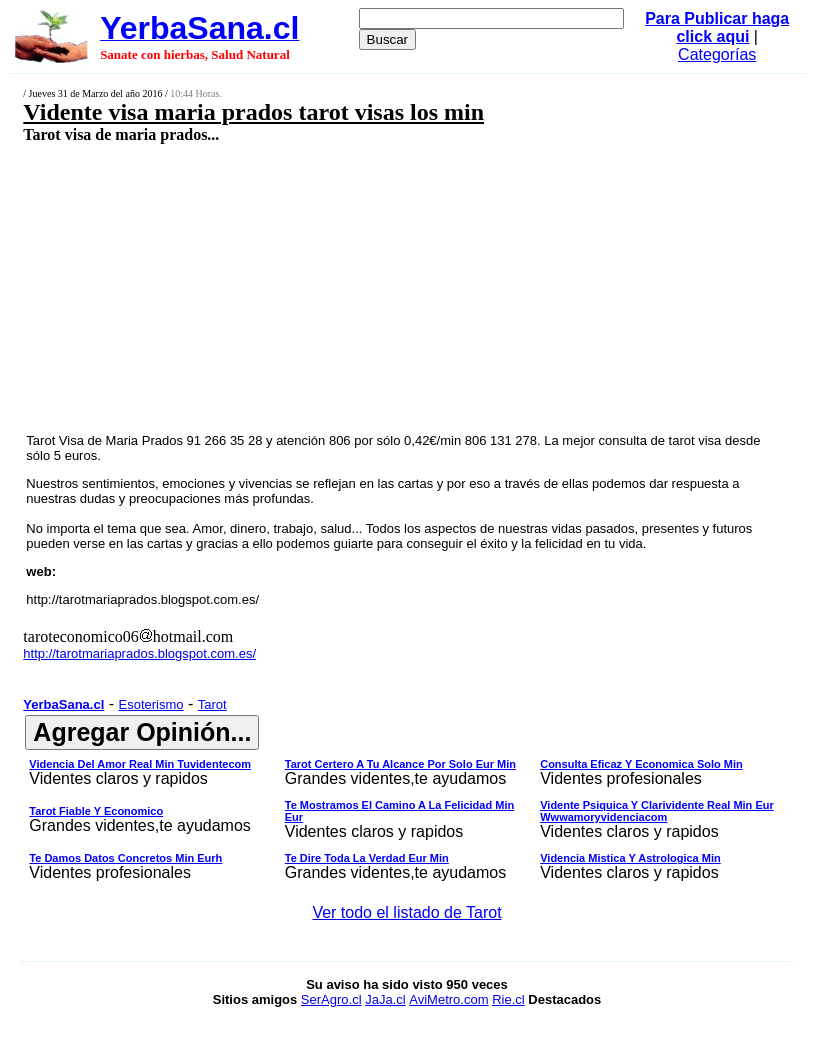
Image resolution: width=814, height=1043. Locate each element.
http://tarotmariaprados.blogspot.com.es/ (142, 599)
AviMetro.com (448, 999)
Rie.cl (508, 999)
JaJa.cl (385, 999)
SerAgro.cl (331, 999)
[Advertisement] (344, 287)
